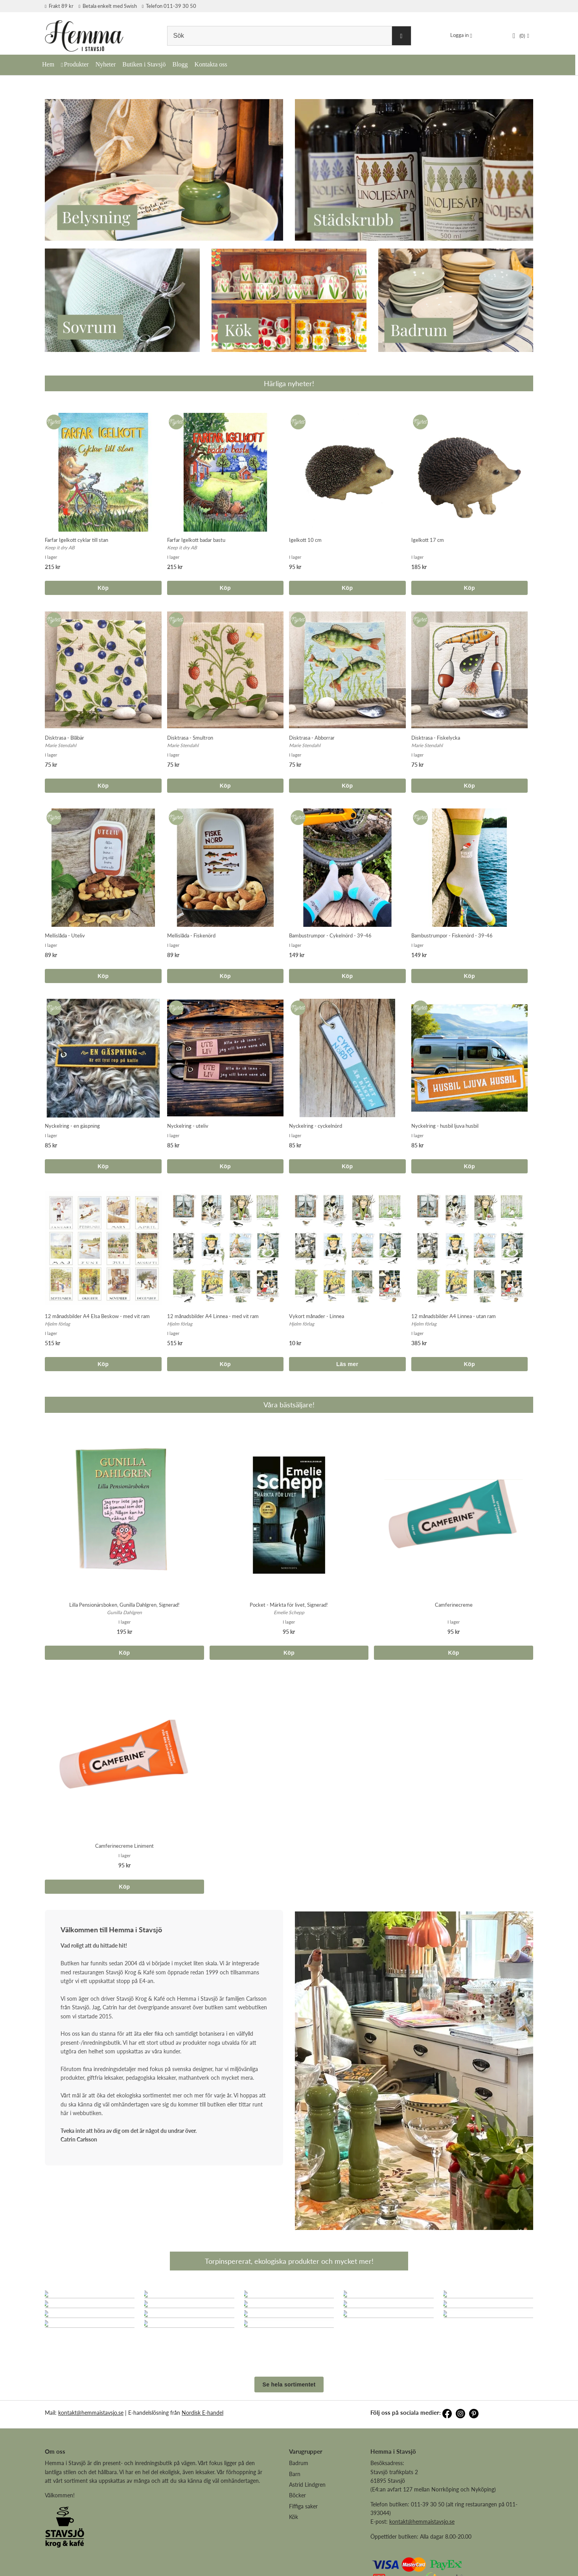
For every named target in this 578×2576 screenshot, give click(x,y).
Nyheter (106, 64)
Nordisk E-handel (202, 2467)
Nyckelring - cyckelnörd (315, 1126)
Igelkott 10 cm (305, 540)
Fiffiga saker (303, 2561)
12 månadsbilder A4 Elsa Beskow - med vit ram (97, 1316)
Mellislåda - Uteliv (65, 935)
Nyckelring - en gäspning (72, 1126)
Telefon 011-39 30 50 (169, 6)
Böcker (297, 2550)
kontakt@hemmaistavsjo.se (90, 2467)
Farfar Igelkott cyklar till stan (76, 540)
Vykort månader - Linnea (316, 1316)
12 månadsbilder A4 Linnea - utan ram (453, 1316)
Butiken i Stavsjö (144, 64)
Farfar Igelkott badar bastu (196, 540)
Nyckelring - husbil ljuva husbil (445, 1126)
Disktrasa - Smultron (190, 738)
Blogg (180, 64)
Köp (103, 588)
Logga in (459, 35)
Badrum (298, 2518)
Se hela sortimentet (289, 2439)
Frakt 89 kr (59, 6)
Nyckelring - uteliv (187, 1126)
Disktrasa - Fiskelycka (435, 738)
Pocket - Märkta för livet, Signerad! (289, 1605)
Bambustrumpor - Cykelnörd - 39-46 (330, 935)
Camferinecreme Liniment (124, 1846)
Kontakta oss (211, 64)
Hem (48, 64)
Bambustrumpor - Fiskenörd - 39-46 (452, 935)
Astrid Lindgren (307, 2539)
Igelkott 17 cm (427, 540)
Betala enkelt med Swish (108, 6)
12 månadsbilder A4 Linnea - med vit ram (213, 1316)
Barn (294, 2529)
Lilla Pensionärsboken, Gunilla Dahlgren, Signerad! (124, 1605)
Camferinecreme (454, 1605)
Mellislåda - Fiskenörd (191, 935)
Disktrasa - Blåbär (64, 738)
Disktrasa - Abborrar (312, 738)
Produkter (76, 64)
